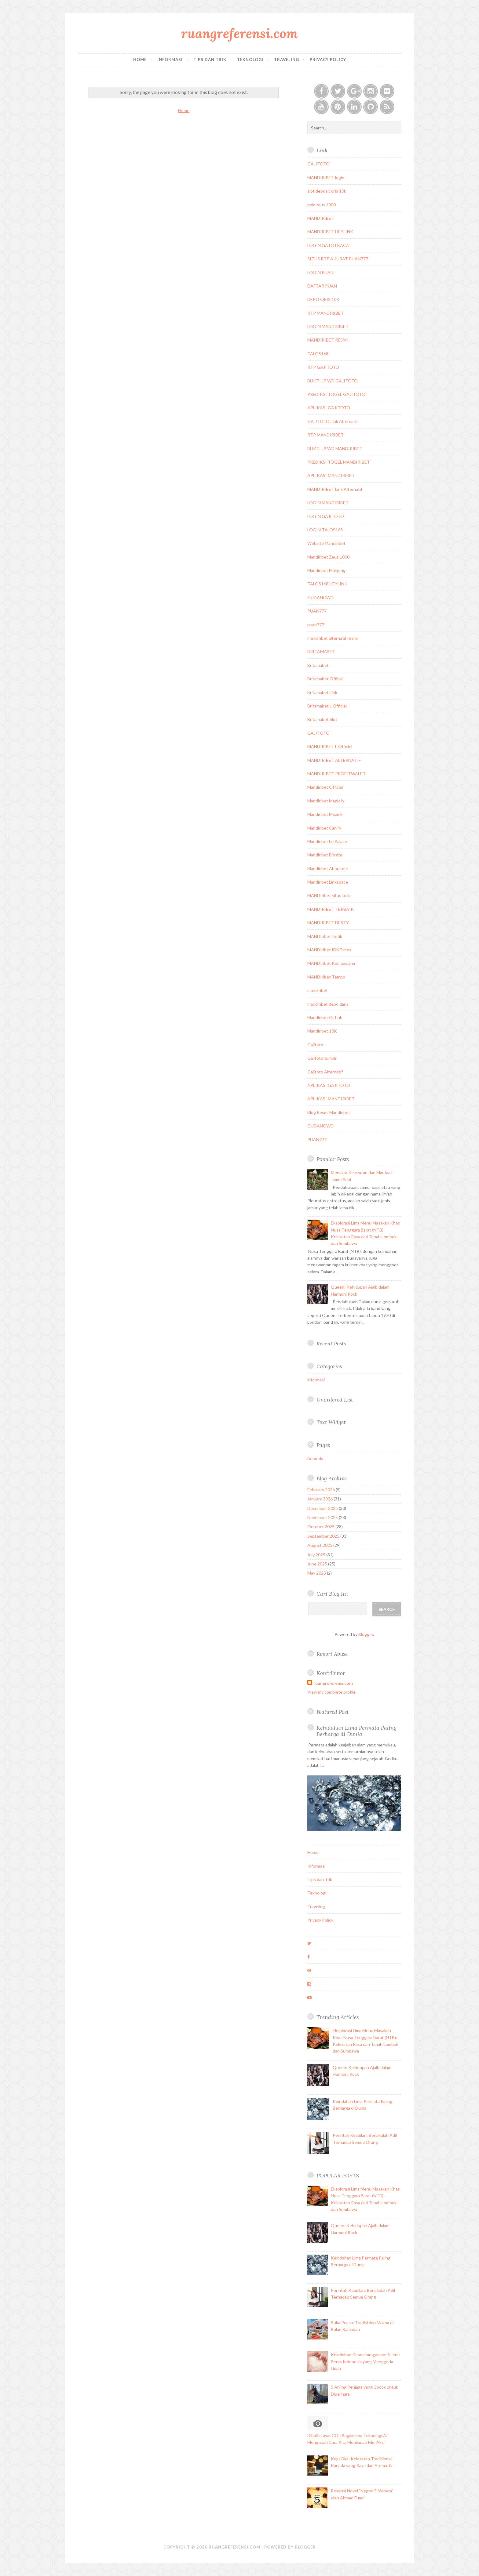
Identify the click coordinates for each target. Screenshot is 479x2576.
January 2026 (320, 1498)
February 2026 (321, 1489)
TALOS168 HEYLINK (327, 583)
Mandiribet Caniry (324, 827)
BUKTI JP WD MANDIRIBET (334, 448)
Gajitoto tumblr (322, 1058)
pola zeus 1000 (321, 204)
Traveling (286, 59)
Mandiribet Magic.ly (325, 800)
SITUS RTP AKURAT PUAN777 (337, 258)
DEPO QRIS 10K (323, 299)
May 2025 (316, 1573)
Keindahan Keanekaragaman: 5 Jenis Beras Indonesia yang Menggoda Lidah (365, 2361)
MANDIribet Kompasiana (331, 963)
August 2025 (319, 1545)
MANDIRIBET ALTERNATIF (334, 760)
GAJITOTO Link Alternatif (332, 421)
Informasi (170, 59)
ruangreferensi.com (239, 33)
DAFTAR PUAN (322, 285)
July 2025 (316, 1554)
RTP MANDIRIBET (325, 313)
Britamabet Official (325, 678)
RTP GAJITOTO (323, 367)
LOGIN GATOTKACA (328, 245)
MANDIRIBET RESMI (327, 339)
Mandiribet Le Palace (327, 841)
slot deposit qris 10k (326, 191)
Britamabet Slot (322, 719)
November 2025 (322, 1517)
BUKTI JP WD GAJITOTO (332, 380)
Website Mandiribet (326, 543)
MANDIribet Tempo (326, 976)
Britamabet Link (322, 692)
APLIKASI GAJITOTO (328, 407)
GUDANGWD (320, 597)
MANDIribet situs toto (329, 895)
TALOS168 (317, 353)
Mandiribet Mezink (324, 814)
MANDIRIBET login (325, 177)
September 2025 (323, 1536)
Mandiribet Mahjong (326, 570)
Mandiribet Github (324, 1017)
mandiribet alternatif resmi (332, 638)
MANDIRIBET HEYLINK (330, 231)
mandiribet (317, 990)
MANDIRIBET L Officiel (329, 746)
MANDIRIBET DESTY (328, 922)
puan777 (315, 624)
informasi (316, 1379)
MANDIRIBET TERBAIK (330, 909)
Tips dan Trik (209, 59)
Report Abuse (332, 1653)
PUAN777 (317, 610)
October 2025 (321, 1526)
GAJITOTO (318, 163)
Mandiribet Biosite (324, 854)
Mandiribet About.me (327, 868)
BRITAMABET (321, 651)
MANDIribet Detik (324, 936)
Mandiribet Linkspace (327, 882)
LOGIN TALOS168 (325, 529)
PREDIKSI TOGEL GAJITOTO (336, 394)
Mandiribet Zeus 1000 (328, 556)
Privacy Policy (328, 59)
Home (140, 59)
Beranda (315, 1458)
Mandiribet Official (325, 787)
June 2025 (317, 1563)
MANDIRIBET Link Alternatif (334, 489)
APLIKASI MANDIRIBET (331, 475)
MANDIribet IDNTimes (329, 949)
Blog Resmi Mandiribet (328, 1112)
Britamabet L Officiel (327, 705)
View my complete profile (331, 1692)
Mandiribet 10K (322, 1030)
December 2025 (322, 1508)
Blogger (365, 1634)
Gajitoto (315, 1044)
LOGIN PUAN (320, 272)
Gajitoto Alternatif (325, 1071)
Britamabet (318, 665)
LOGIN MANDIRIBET (328, 326)
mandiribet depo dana (328, 1004)
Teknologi (250, 59)
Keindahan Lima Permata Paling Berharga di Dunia (356, 1731)
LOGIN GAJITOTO (325, 516)
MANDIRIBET (320, 218)
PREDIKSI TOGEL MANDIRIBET (338, 462)
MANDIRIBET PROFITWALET (336, 773)
